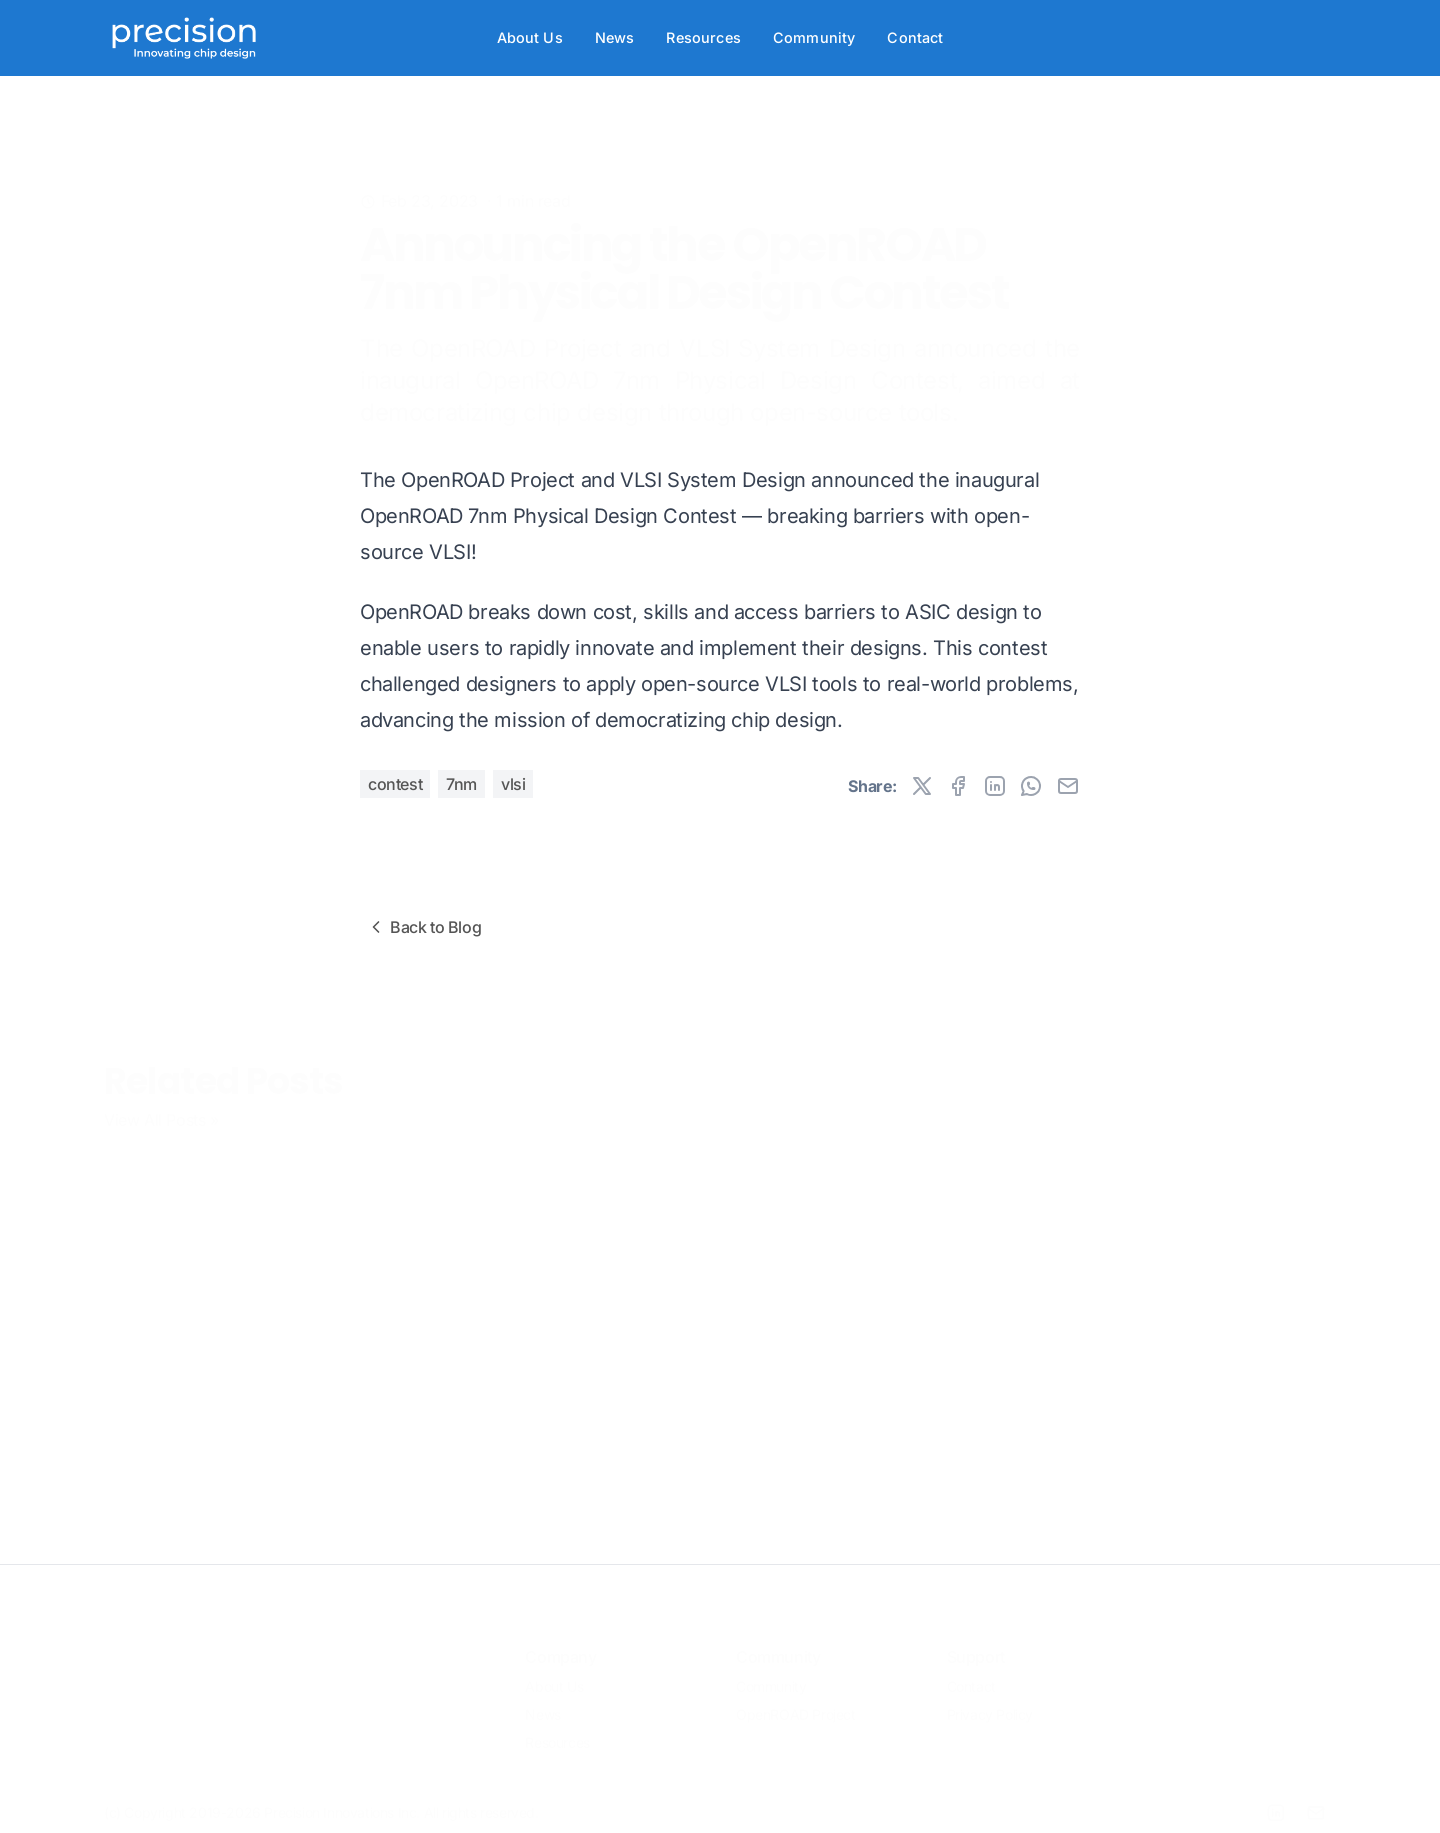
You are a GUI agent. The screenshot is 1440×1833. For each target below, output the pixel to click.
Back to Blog (423, 927)
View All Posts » (161, 1107)
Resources (703, 37)
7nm (461, 784)
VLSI (513, 784)
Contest (395, 784)
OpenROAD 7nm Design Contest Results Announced (242, 1218)
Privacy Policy (990, 1701)
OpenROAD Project (796, 1701)
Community (814, 37)
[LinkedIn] (1276, 1800)
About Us (530, 37)
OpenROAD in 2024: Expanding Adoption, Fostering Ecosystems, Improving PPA (866, 1246)
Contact (915, 37)
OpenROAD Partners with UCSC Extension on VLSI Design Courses (558, 1225)
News (615, 37)
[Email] (1316, 1800)
